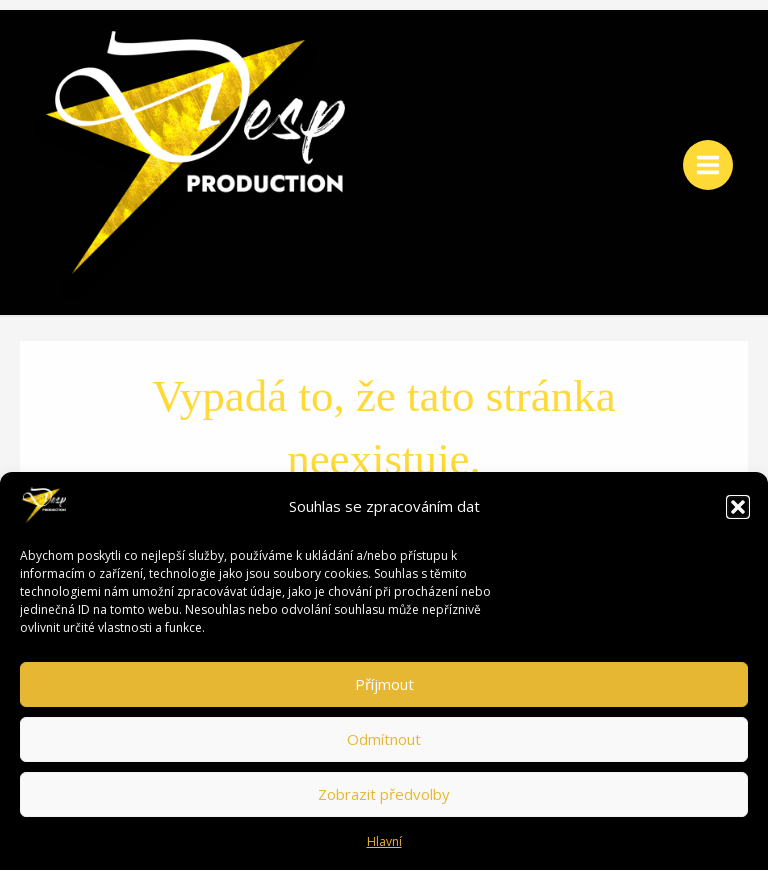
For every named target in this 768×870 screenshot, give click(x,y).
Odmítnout (384, 739)
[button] (738, 507)
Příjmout (384, 684)
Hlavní (384, 841)
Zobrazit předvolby (384, 794)
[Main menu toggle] (708, 165)
